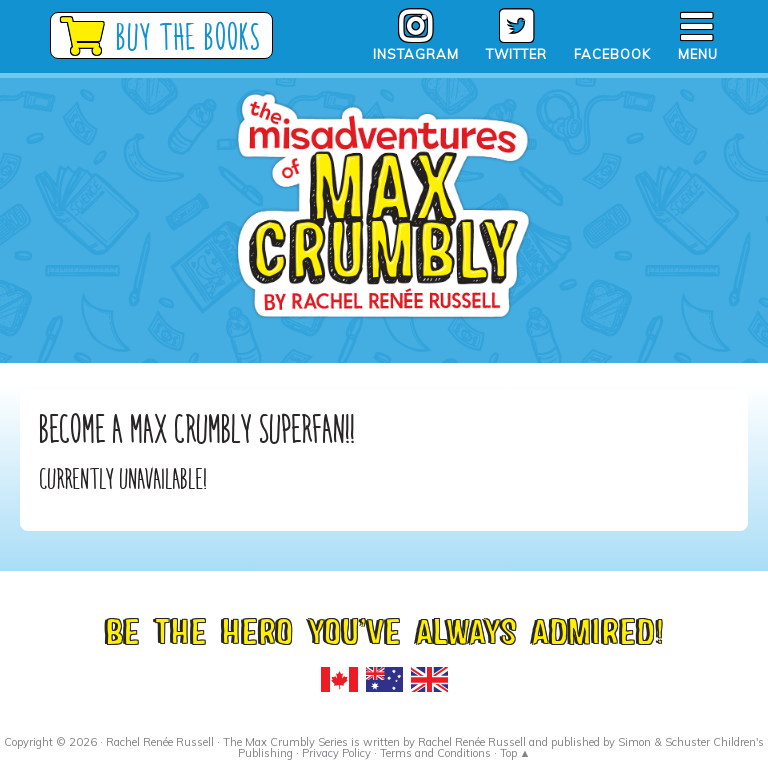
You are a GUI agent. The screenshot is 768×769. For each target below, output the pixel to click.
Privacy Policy (336, 753)
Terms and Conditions (435, 753)
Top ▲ (515, 753)
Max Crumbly (384, 240)
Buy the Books (189, 36)
